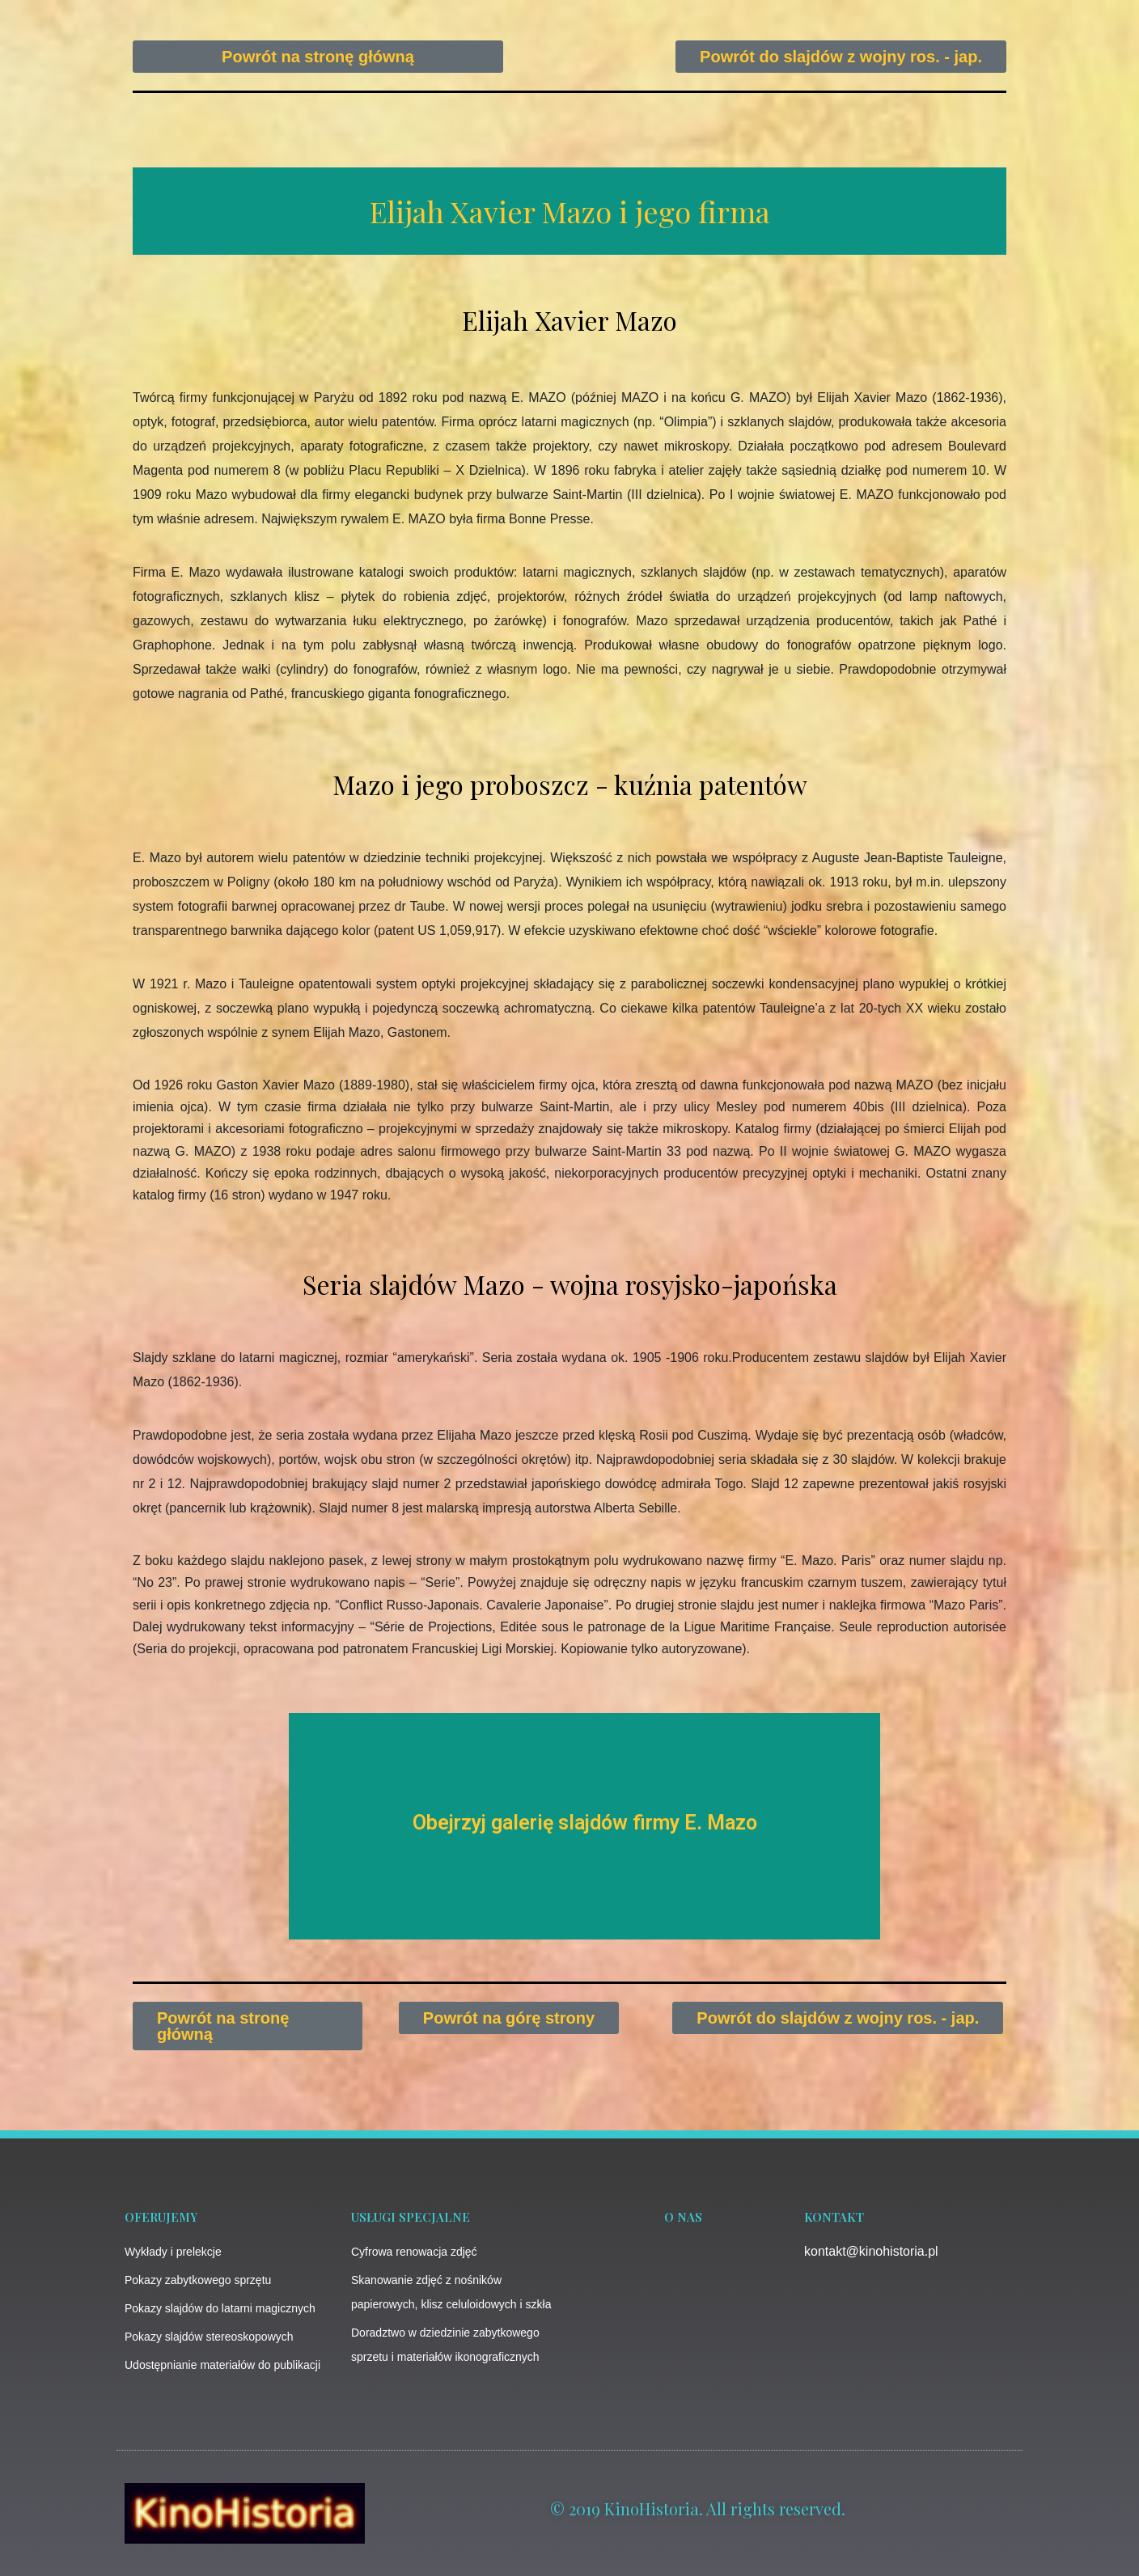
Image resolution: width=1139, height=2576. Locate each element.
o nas (683, 2217)
